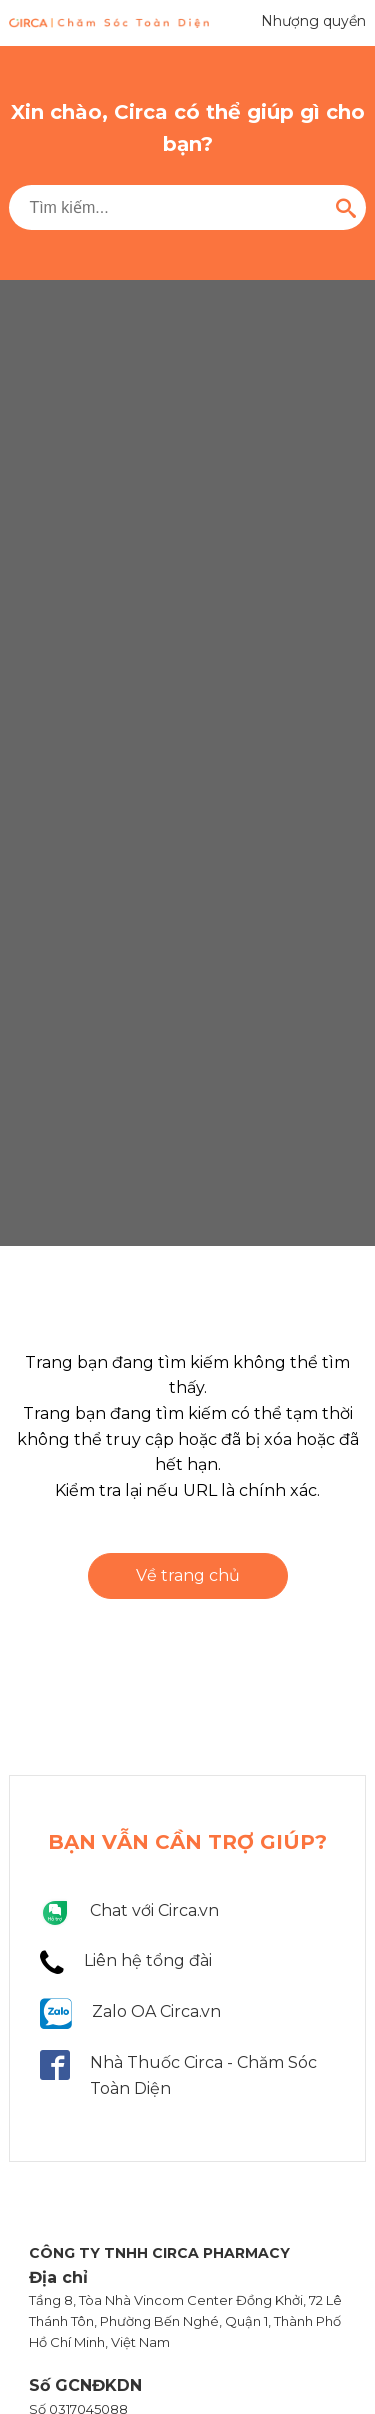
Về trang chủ (188, 1575)
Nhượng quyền (313, 21)
